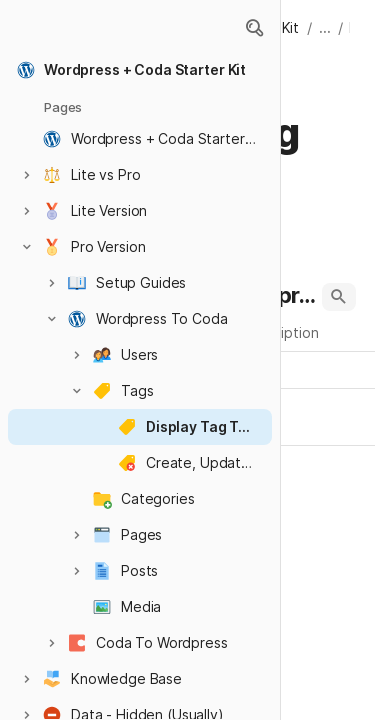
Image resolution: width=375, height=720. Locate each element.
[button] (254, 28)
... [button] (325, 27)
